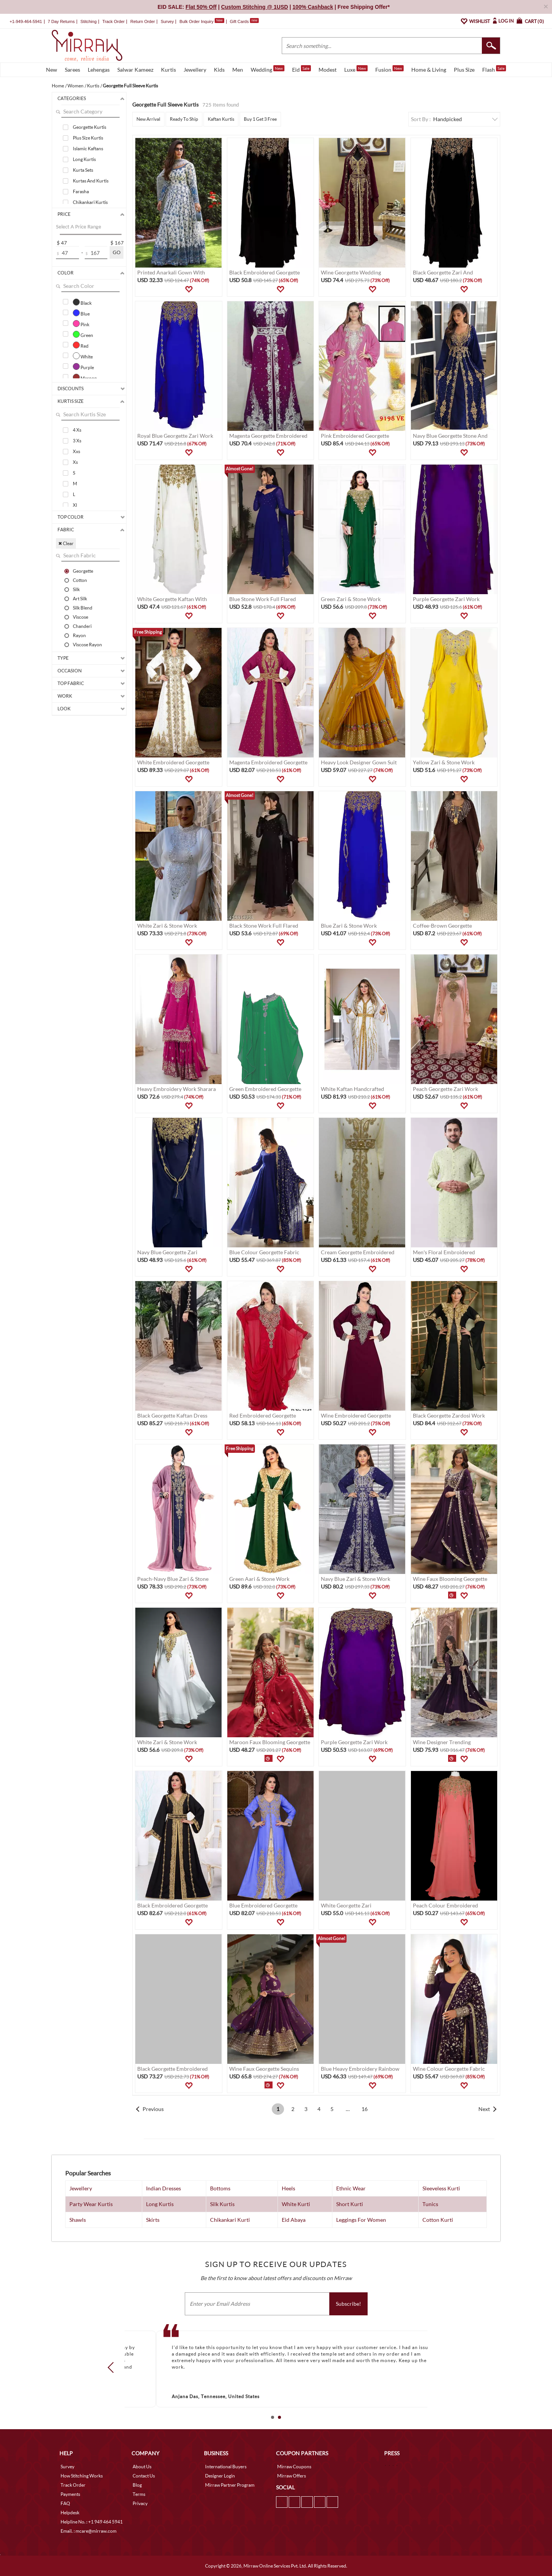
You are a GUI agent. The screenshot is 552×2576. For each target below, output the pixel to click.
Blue (81, 312)
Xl (75, 505)
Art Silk (80, 598)
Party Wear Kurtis (91, 2204)
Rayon (79, 635)
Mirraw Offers (291, 2476)
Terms (139, 2494)
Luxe (356, 69)
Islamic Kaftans (88, 148)
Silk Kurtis (222, 2204)
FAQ (65, 2503)
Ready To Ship (184, 119)
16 (364, 2109)
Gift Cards (244, 21)
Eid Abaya (294, 2219)
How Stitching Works (82, 2476)
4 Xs (77, 430)
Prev (113, 2367)
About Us (142, 2466)
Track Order (113, 21)
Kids (219, 69)
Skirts (152, 2219)
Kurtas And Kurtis (90, 181)
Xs (75, 462)
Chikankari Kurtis (90, 202)
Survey (167, 21)
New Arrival (148, 119)
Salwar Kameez (135, 69)
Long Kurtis (84, 159)
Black (82, 302)
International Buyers (225, 2466)
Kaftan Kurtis (221, 119)
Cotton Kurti (437, 2219)
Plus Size (464, 69)
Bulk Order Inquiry (196, 21)
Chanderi (82, 626)
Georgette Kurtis (89, 127)
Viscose (80, 616)
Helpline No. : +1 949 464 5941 (92, 2522)
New (51, 69)
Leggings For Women (361, 2219)
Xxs (76, 451)
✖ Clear (66, 543)
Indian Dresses (163, 2188)
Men (237, 69)
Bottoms (220, 2188)
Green (83, 334)
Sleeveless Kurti (441, 2188)
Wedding (267, 69)
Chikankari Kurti (230, 2219)
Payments (70, 2494)
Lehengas (99, 69)
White (83, 355)
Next (484, 2109)
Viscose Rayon (87, 644)
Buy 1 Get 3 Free (260, 119)
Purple (83, 366)
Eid (301, 69)
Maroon (85, 377)
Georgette (83, 570)
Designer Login (220, 2476)
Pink (81, 323)
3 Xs (77, 441)
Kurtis (168, 69)
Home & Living (428, 69)
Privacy (140, 2503)
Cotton (80, 580)
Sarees (72, 69)
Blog (137, 2485)
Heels (288, 2188)
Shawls (77, 2219)
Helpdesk (70, 2512)
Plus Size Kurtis (88, 138)
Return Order (142, 21)
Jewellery (195, 69)
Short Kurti (349, 2204)
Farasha (81, 191)
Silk (76, 589)
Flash (494, 69)
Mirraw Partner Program (230, 2485)
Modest (328, 69)
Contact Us (144, 2476)
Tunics (430, 2204)
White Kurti (296, 2204)
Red (81, 345)
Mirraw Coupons (294, 2466)
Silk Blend (82, 607)
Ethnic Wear (351, 2188)
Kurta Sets (83, 170)
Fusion (389, 69)
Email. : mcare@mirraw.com (89, 2531)
